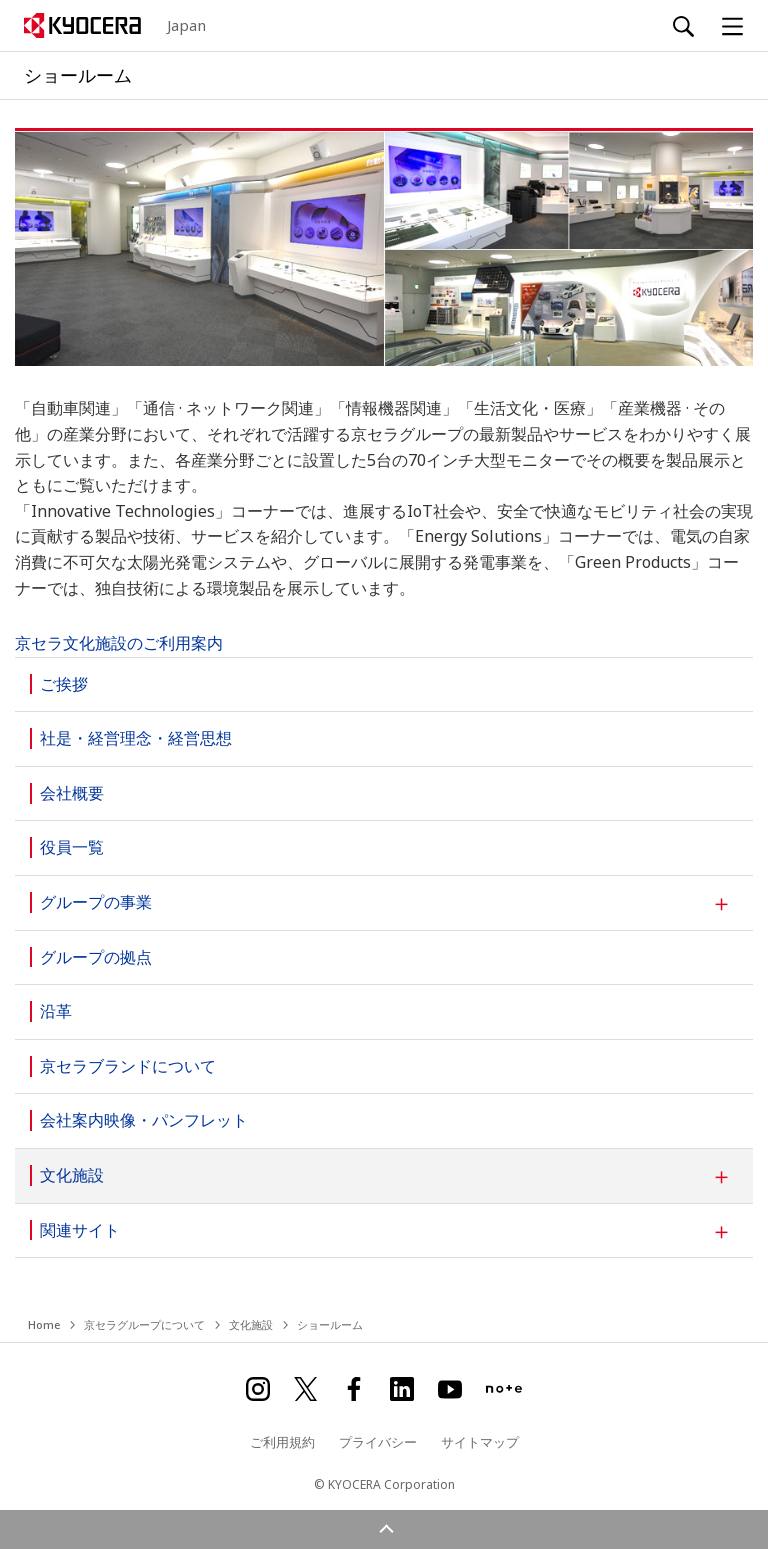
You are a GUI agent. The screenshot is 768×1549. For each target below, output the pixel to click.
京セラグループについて (144, 1324)
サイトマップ (480, 1442)
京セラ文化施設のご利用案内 (119, 643)
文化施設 (251, 1324)
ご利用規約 (282, 1442)
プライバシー (378, 1442)
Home (44, 1324)
